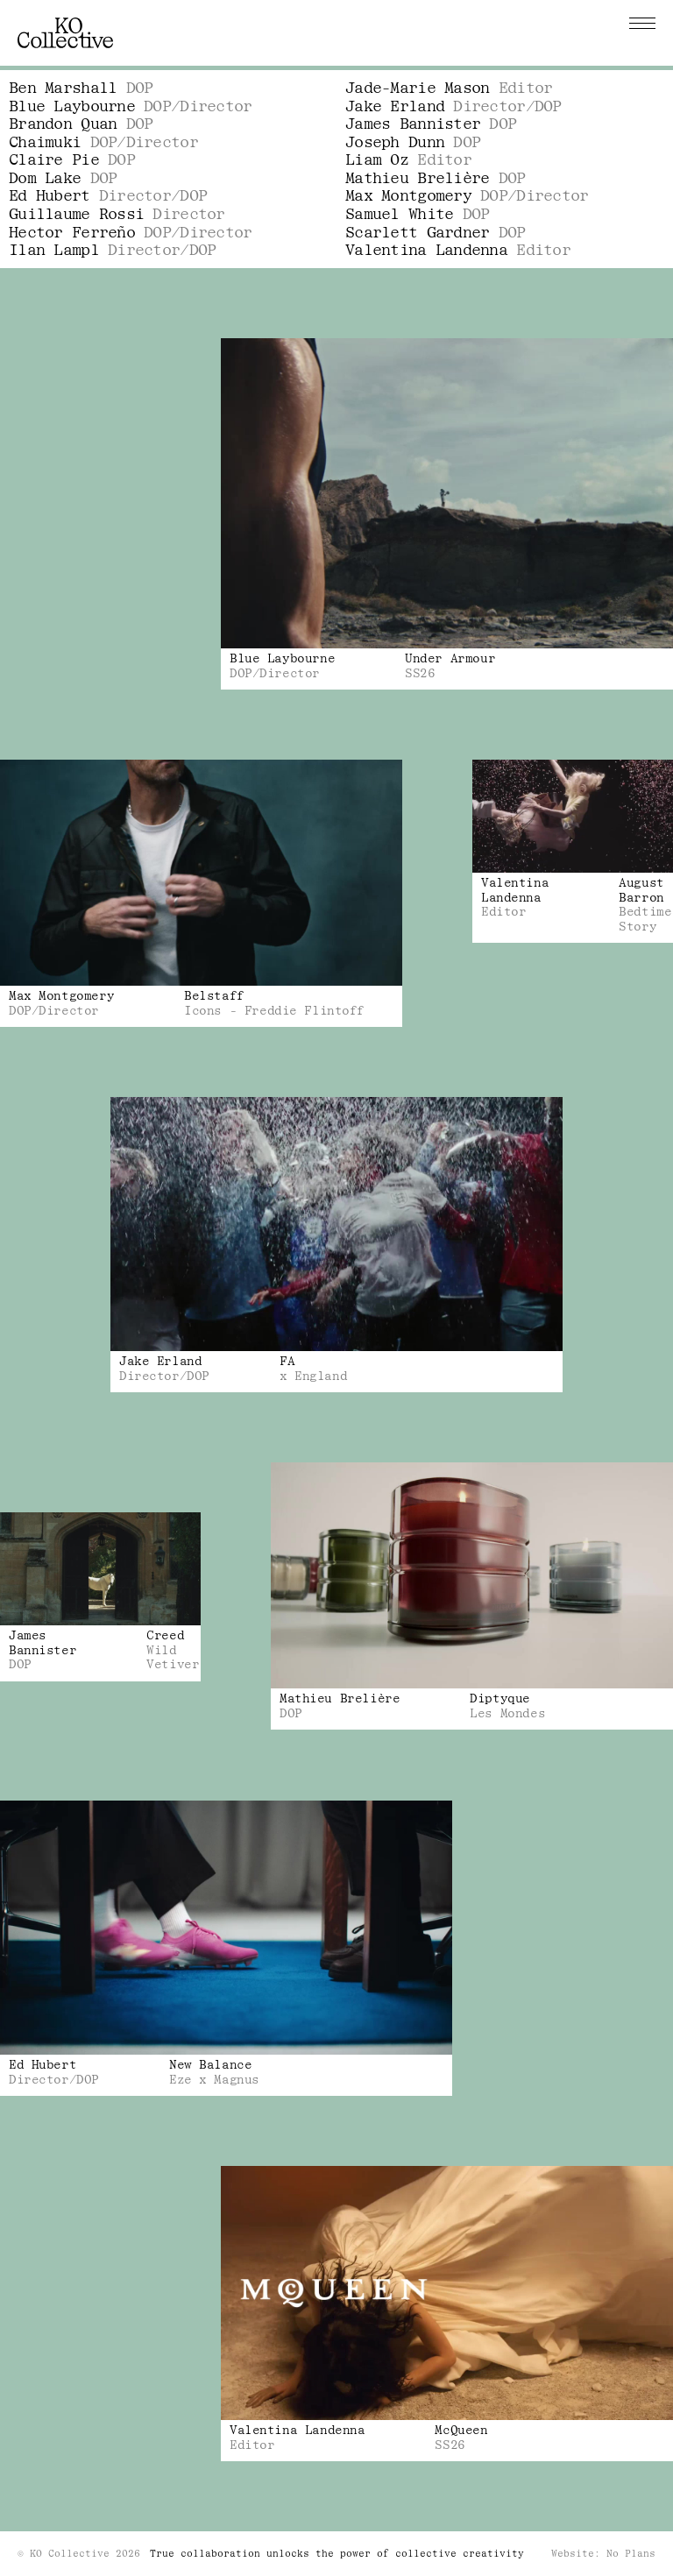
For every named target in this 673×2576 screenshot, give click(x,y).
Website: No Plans (603, 2553)
